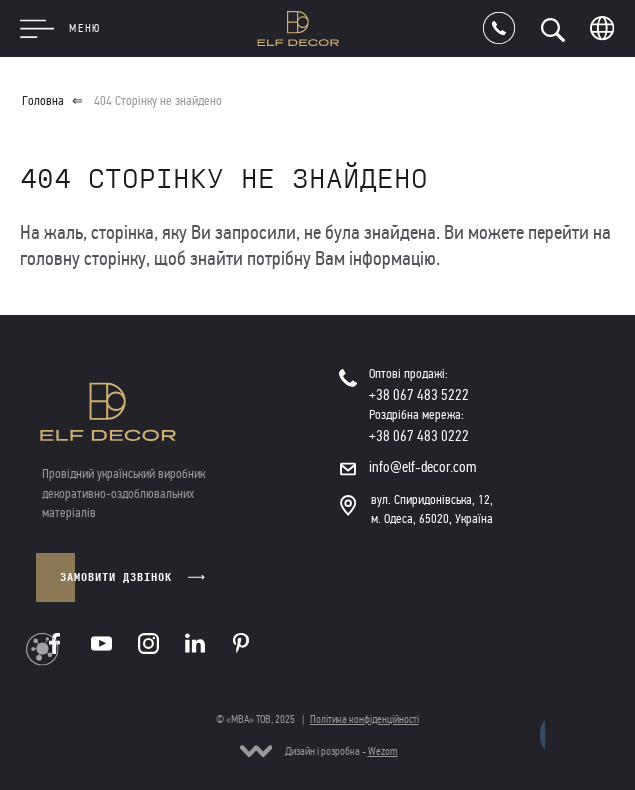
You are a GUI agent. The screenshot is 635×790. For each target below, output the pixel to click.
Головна (43, 101)
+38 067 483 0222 (419, 436)
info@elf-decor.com (423, 467)
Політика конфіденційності (364, 719)
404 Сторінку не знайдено (158, 101)
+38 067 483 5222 (419, 395)
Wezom (383, 751)
